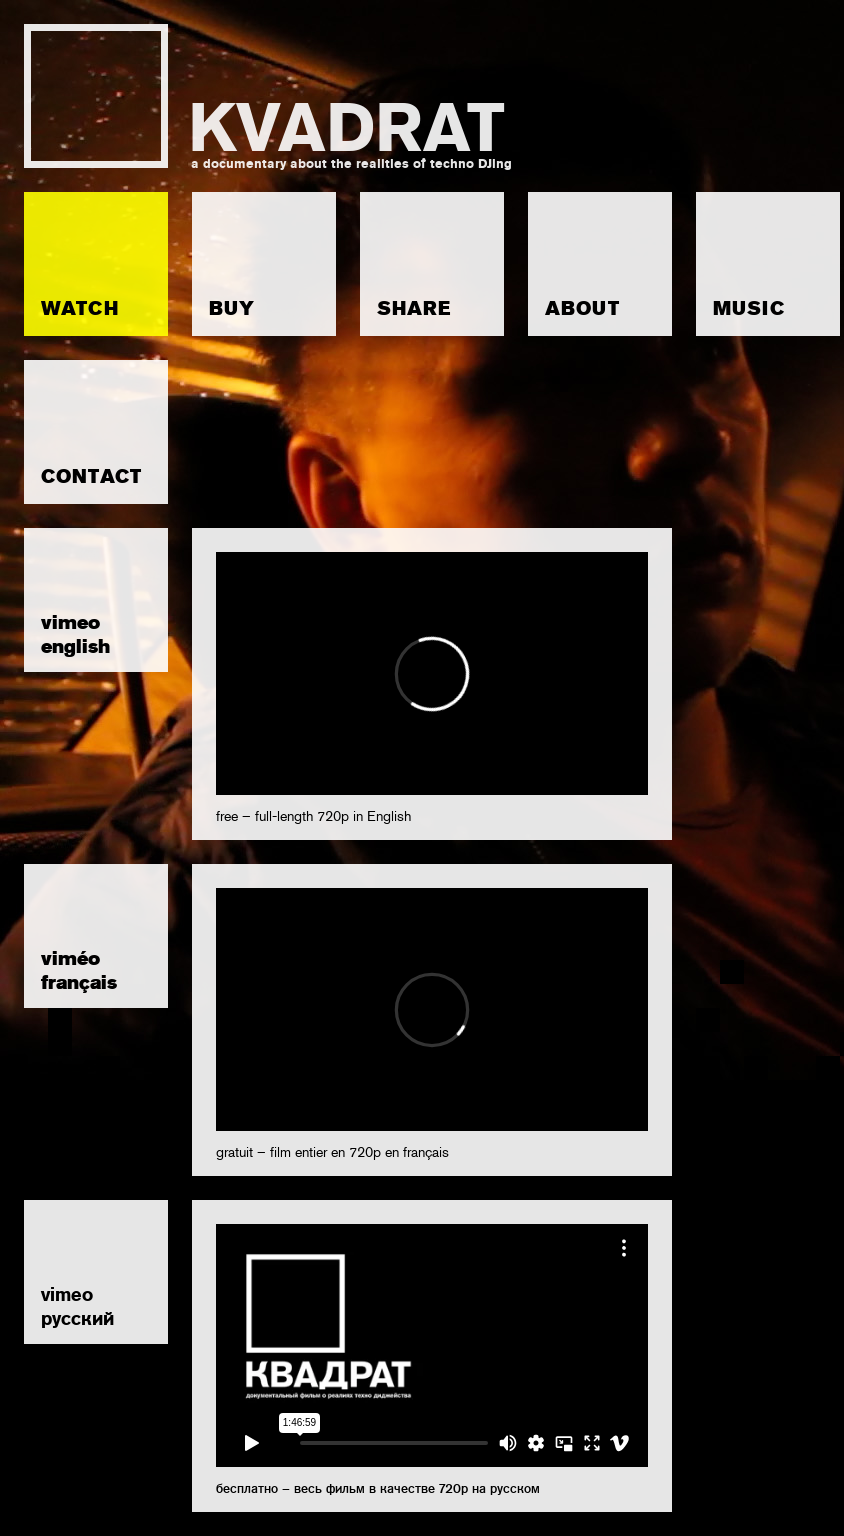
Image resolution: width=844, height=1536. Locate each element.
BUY (232, 308)
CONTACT (91, 476)
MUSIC (749, 308)
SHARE (414, 308)
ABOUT (582, 308)
